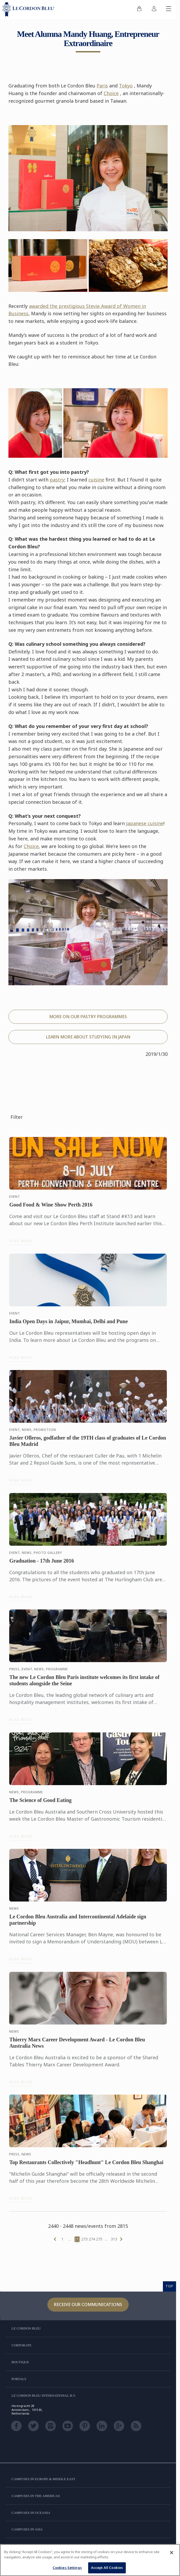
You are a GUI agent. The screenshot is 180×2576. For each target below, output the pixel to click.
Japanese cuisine (144, 823)
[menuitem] (139, 9)
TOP (169, 2286)
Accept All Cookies (107, 2567)
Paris (102, 85)
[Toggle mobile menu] (168, 9)
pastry (57, 479)
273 (84, 2239)
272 (77, 2239)
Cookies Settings (67, 2567)
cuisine (96, 479)
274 (91, 2239)
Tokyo (126, 85)
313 (114, 2239)
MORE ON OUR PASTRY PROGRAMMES (88, 1016)
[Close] (171, 2552)
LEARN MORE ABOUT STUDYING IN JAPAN (88, 1037)
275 (99, 2239)
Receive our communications (88, 2304)
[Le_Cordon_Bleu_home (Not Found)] (29, 9)
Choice (111, 93)
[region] (90, 2560)
